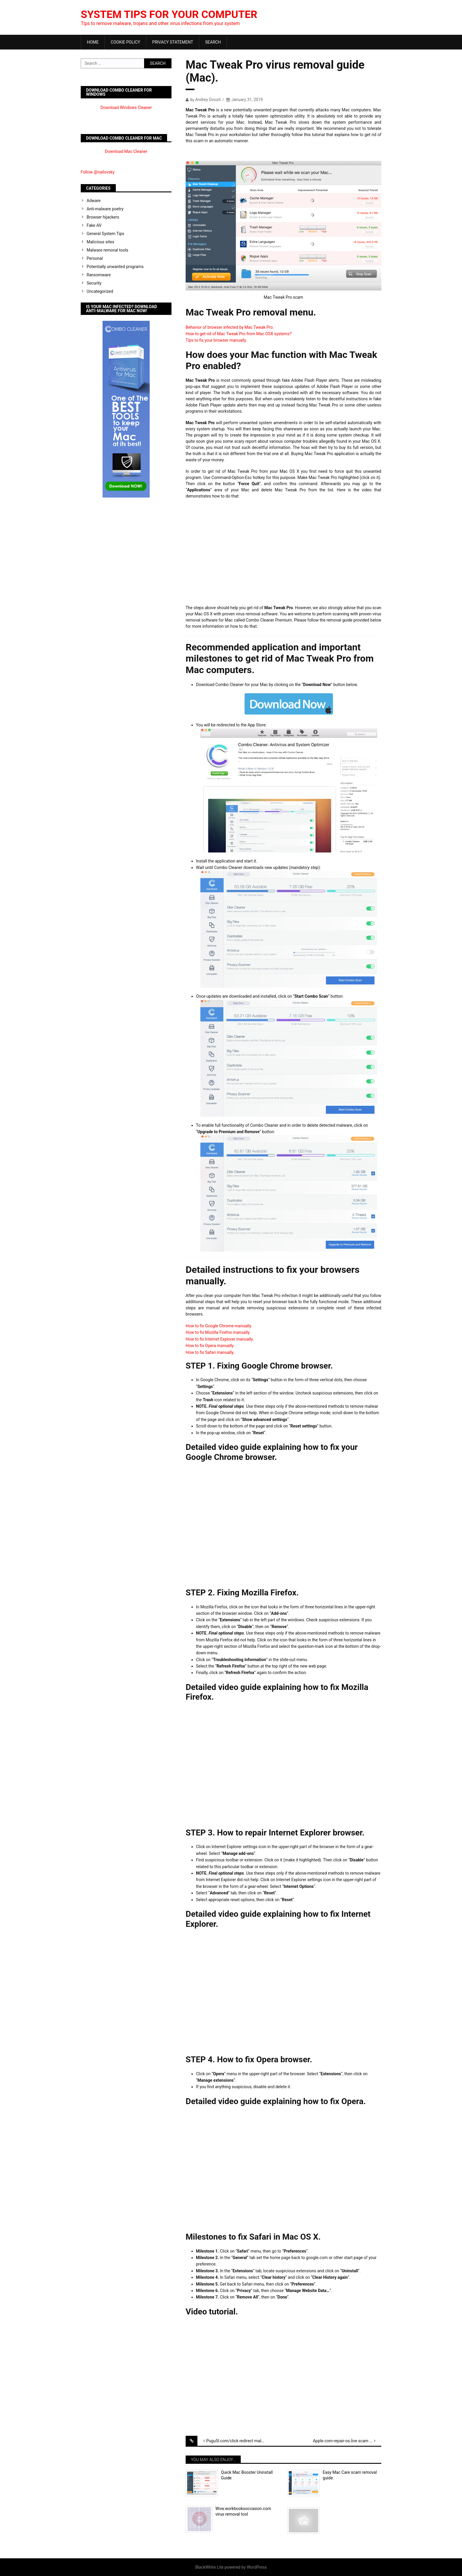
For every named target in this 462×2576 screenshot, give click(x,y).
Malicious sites (100, 241)
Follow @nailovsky (98, 172)
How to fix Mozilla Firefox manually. (218, 1332)
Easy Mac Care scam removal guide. (350, 2475)
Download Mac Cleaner (126, 151)
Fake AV (94, 225)
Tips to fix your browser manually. (216, 340)
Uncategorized (100, 291)
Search (213, 42)
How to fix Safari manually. (210, 1352)
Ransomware (99, 274)
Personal (95, 258)
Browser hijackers (103, 217)
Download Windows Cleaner (126, 107)
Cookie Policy (125, 42)
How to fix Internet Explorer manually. (220, 1339)
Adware (93, 200)
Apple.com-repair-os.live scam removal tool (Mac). (347, 2440)
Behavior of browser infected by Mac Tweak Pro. (230, 327)
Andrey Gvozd (207, 99)
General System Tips (105, 233)
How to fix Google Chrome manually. (219, 1325)
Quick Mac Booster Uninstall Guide (247, 2475)
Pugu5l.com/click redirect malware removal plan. (240, 2440)
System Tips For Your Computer (170, 14)
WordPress (257, 2567)
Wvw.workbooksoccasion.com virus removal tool (243, 2511)
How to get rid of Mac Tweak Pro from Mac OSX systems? (239, 333)
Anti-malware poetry (105, 208)
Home (93, 42)
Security (94, 283)
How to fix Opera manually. (210, 1345)
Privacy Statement (172, 42)
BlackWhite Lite (209, 2567)
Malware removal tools (107, 250)
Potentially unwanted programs (115, 266)
